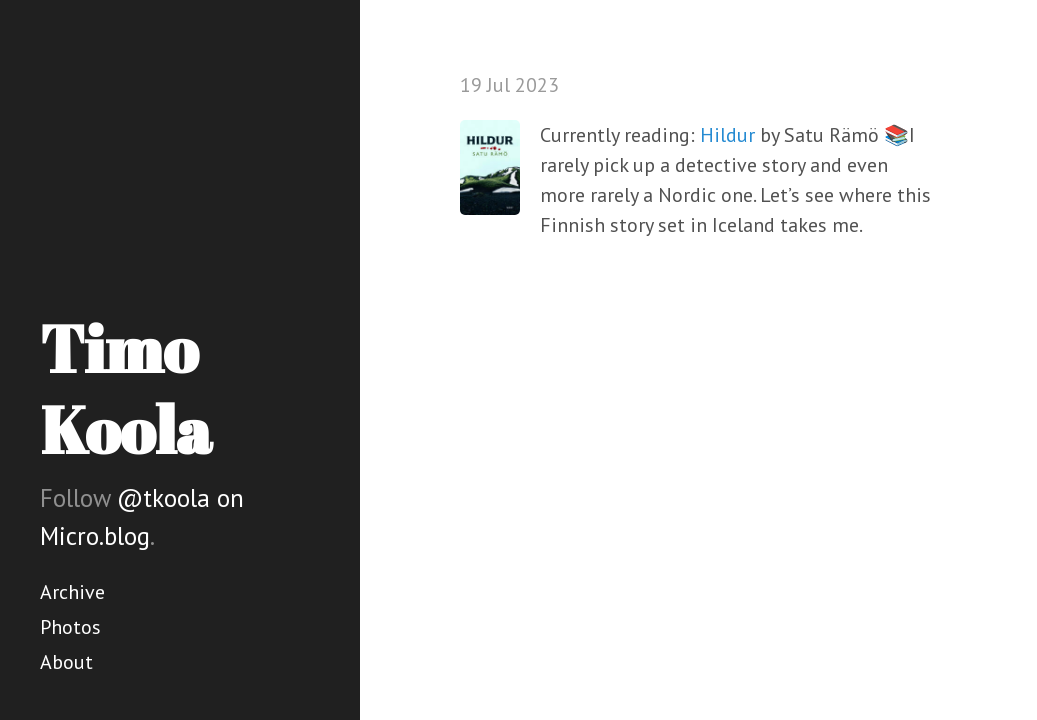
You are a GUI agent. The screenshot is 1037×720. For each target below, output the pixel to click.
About (66, 662)
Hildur (727, 135)
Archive (72, 592)
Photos (70, 627)
